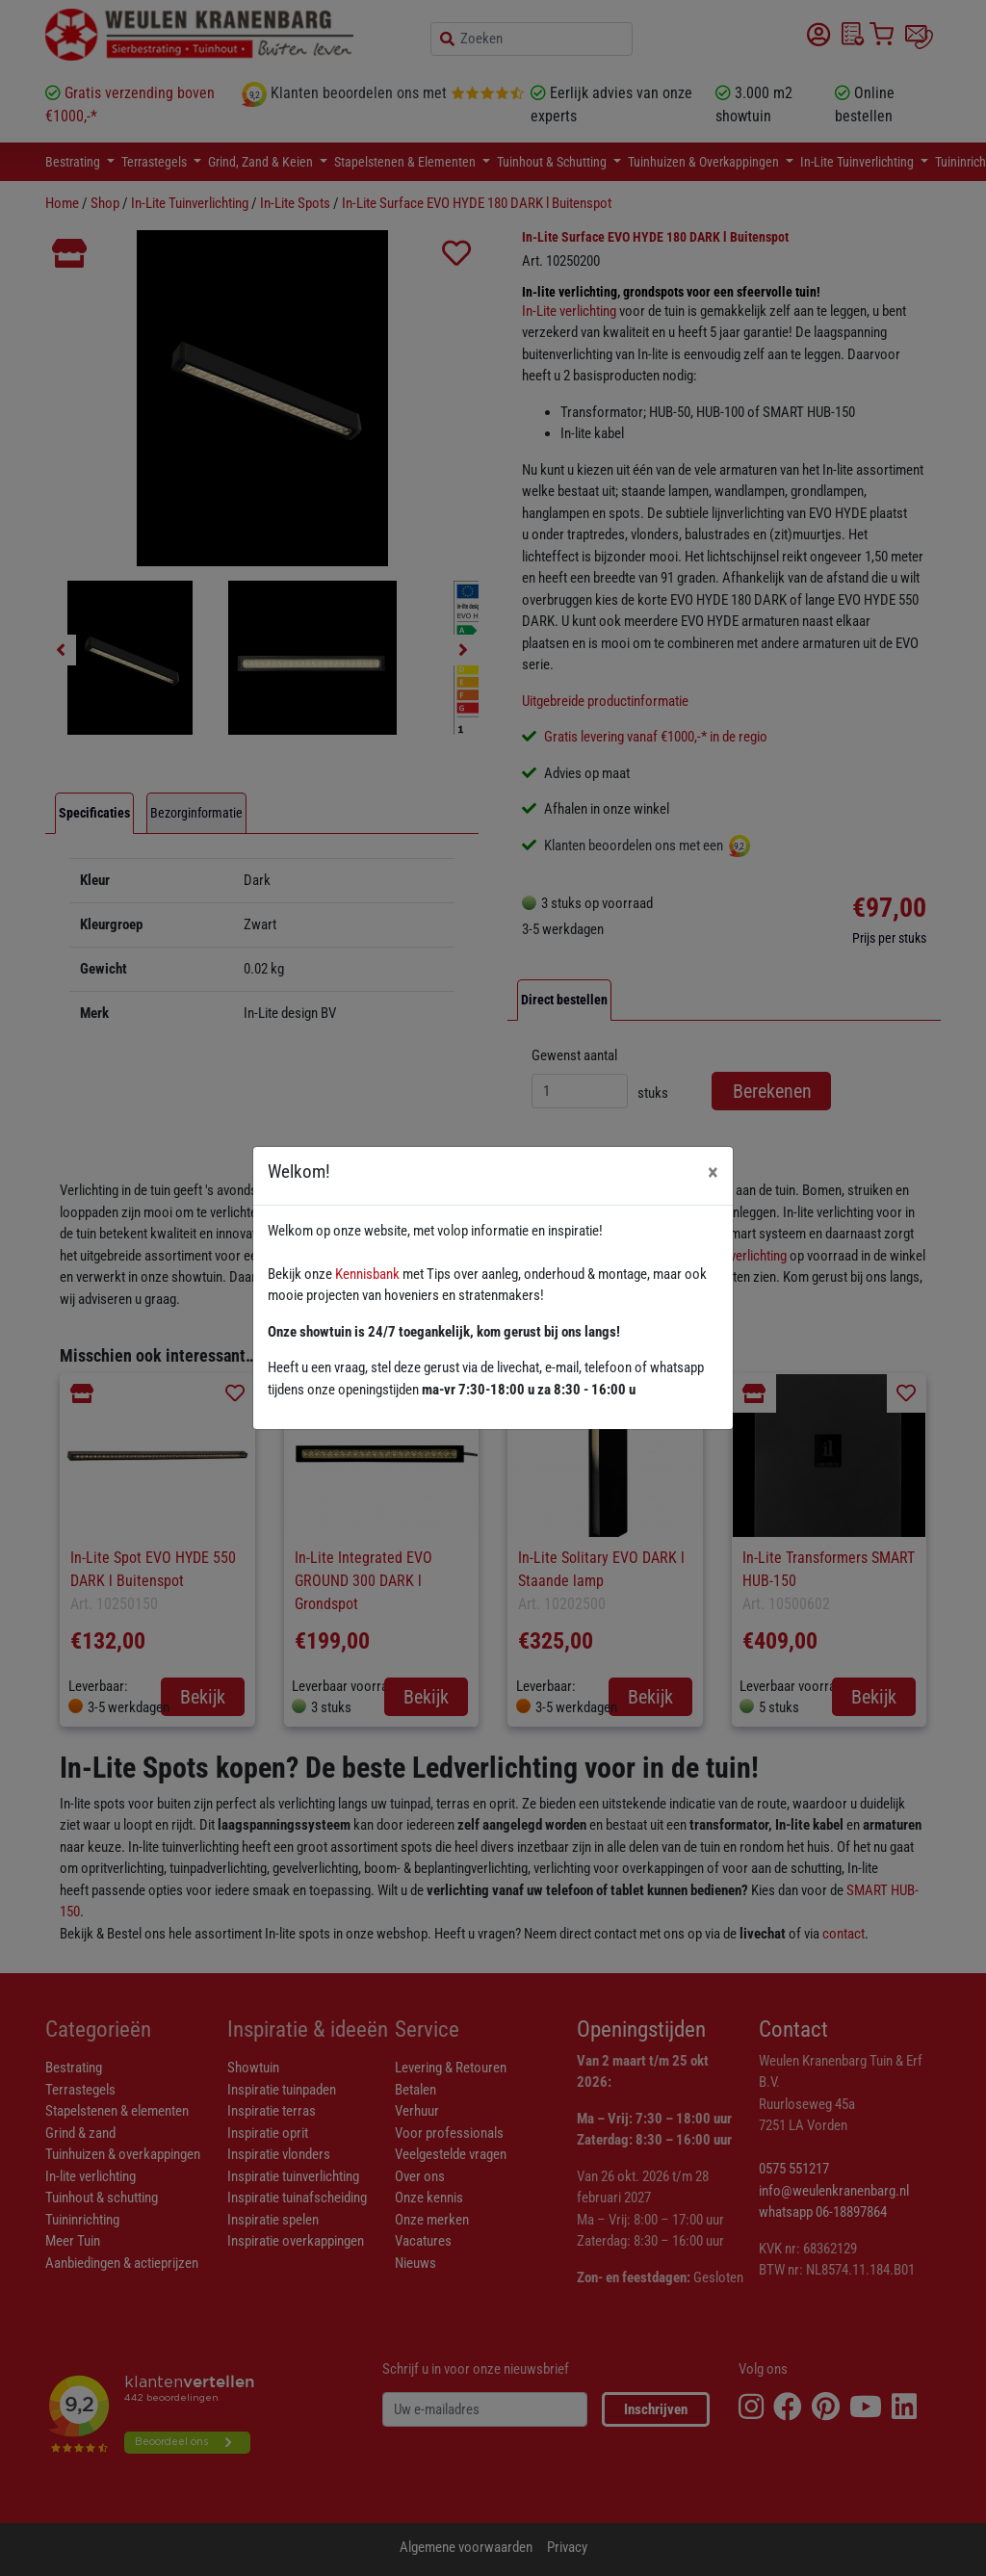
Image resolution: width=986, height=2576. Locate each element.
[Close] (713, 1172)
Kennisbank (367, 1274)
